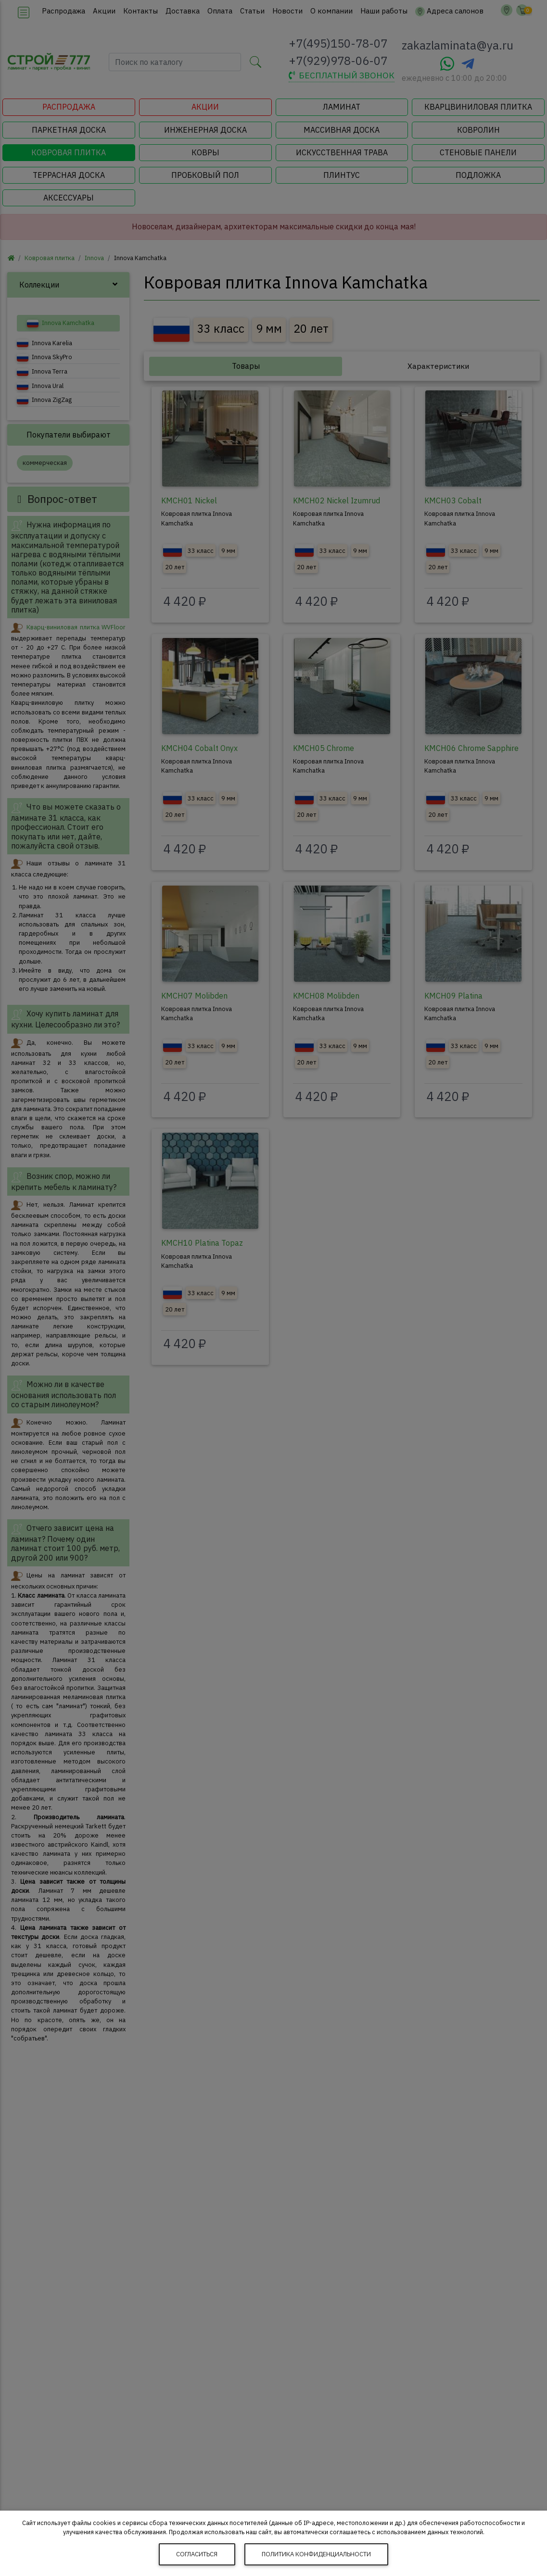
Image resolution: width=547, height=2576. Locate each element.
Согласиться (196, 2554)
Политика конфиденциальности (316, 2554)
